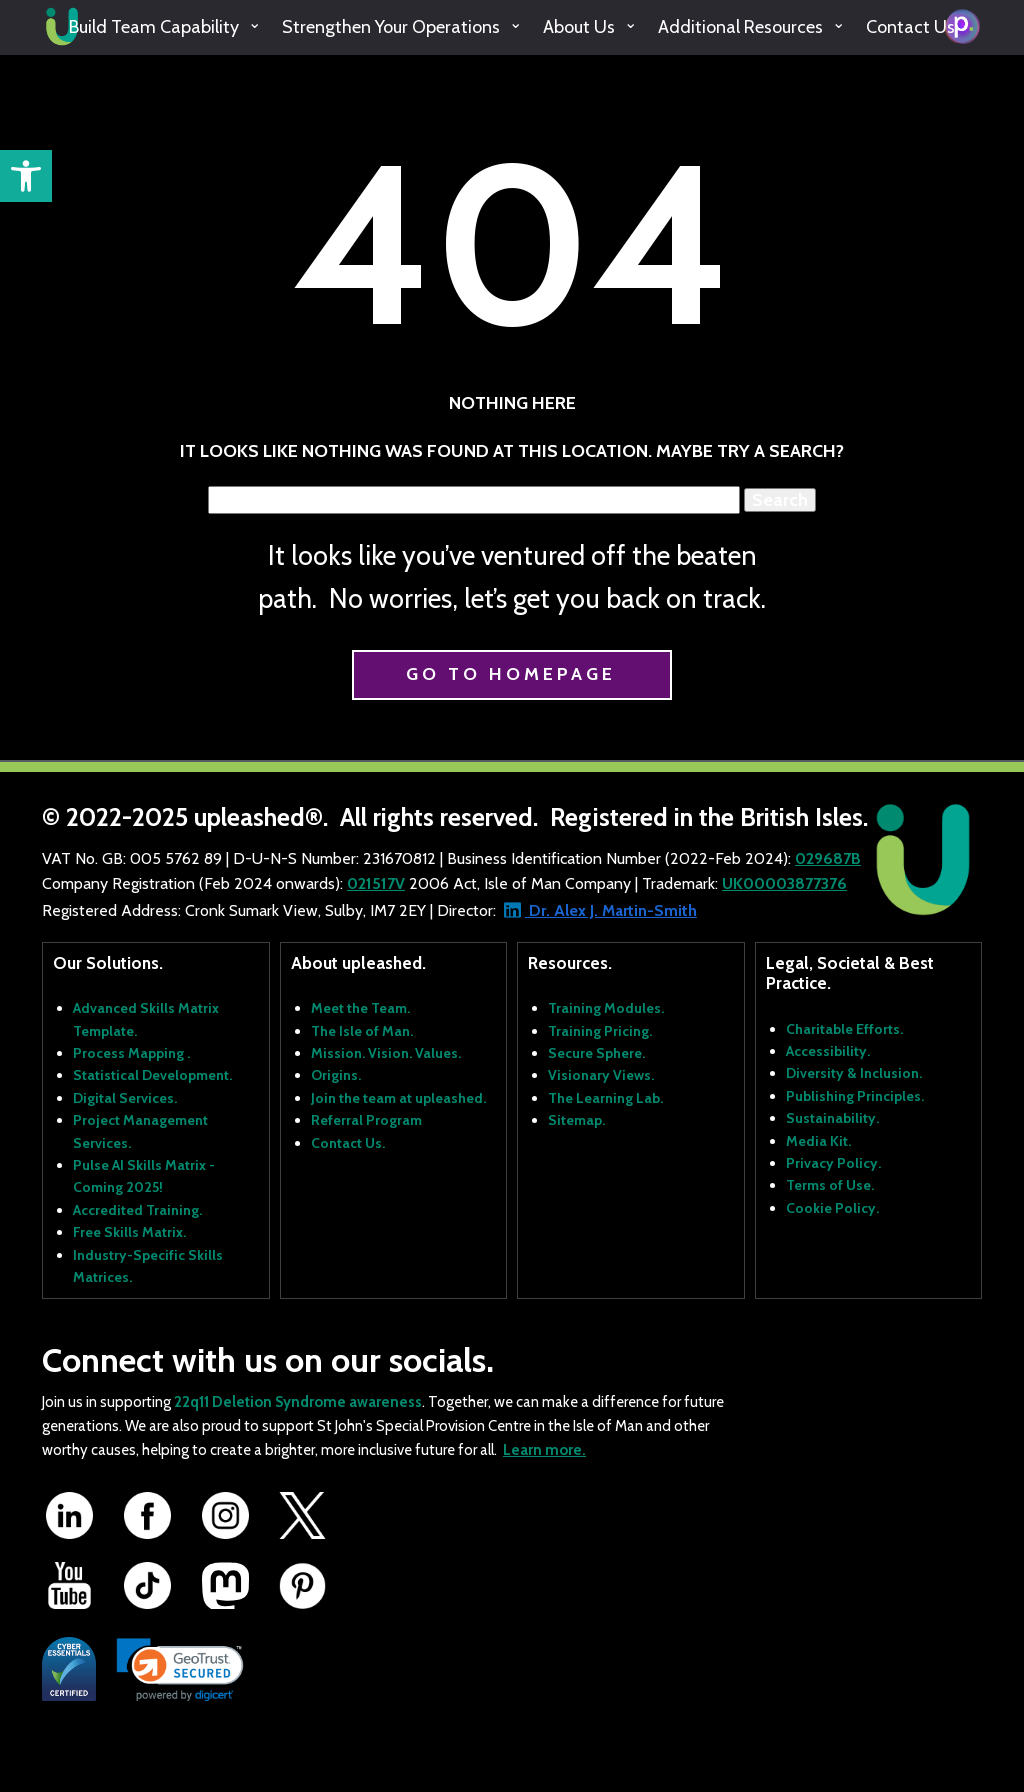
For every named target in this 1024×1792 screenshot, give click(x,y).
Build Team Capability (154, 27)
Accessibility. (828, 1051)
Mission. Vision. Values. (386, 1053)
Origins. (336, 1075)
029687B (828, 858)
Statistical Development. (152, 1075)
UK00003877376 (784, 883)
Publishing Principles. (855, 1096)
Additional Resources (740, 27)
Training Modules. (606, 1008)
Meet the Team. (360, 1008)
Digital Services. (125, 1098)
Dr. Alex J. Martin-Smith (611, 910)
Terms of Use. (830, 1185)
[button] (26, 176)
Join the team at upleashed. (398, 1098)
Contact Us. (348, 1143)
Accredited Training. (137, 1210)
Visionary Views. (601, 1075)
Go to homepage (511, 674)
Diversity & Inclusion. (854, 1073)
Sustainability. (832, 1118)
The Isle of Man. (362, 1031)
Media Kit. (818, 1141)
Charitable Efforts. (844, 1029)
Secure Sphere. (596, 1053)
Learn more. (544, 1450)
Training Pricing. (600, 1031)
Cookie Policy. (832, 1208)
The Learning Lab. (605, 1098)
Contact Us (910, 27)
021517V (376, 883)
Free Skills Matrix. (129, 1232)
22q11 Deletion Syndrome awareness (298, 1402)
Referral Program (366, 1120)
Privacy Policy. (833, 1163)
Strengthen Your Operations (391, 27)
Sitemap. (576, 1120)
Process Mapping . (131, 1053)
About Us (579, 27)
